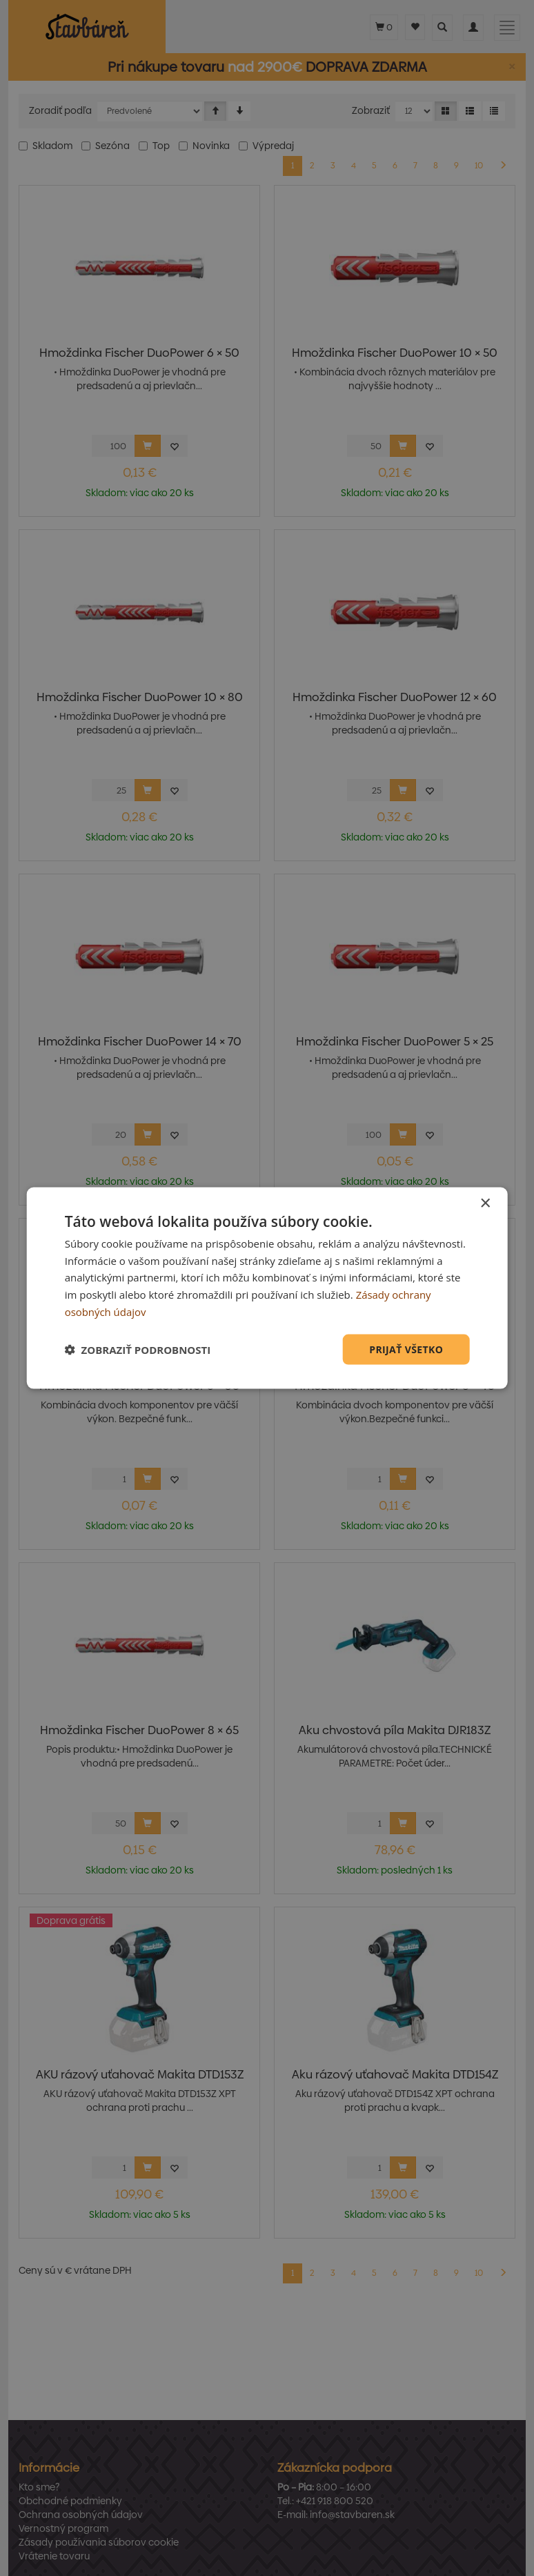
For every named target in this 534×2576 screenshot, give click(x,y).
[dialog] (267, 1288)
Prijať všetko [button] (406, 1348)
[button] (138, 1349)
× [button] (484, 1203)
